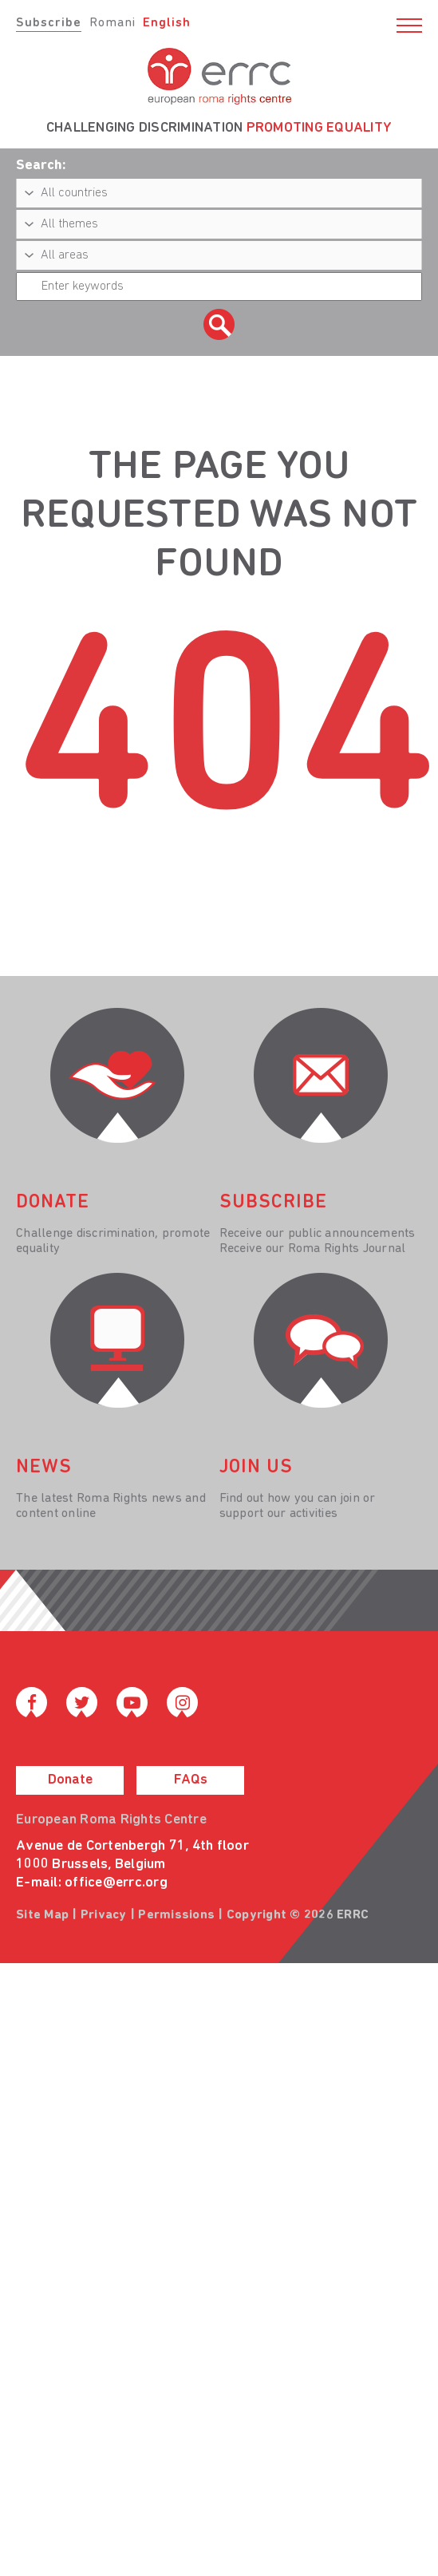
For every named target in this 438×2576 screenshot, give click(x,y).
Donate (70, 1780)
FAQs (190, 1780)
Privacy (104, 1915)
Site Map (42, 1915)
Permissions (176, 1915)
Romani (112, 23)
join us (256, 1467)
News (44, 1467)
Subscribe (48, 23)
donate (52, 1202)
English (167, 23)
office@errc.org (116, 1883)
